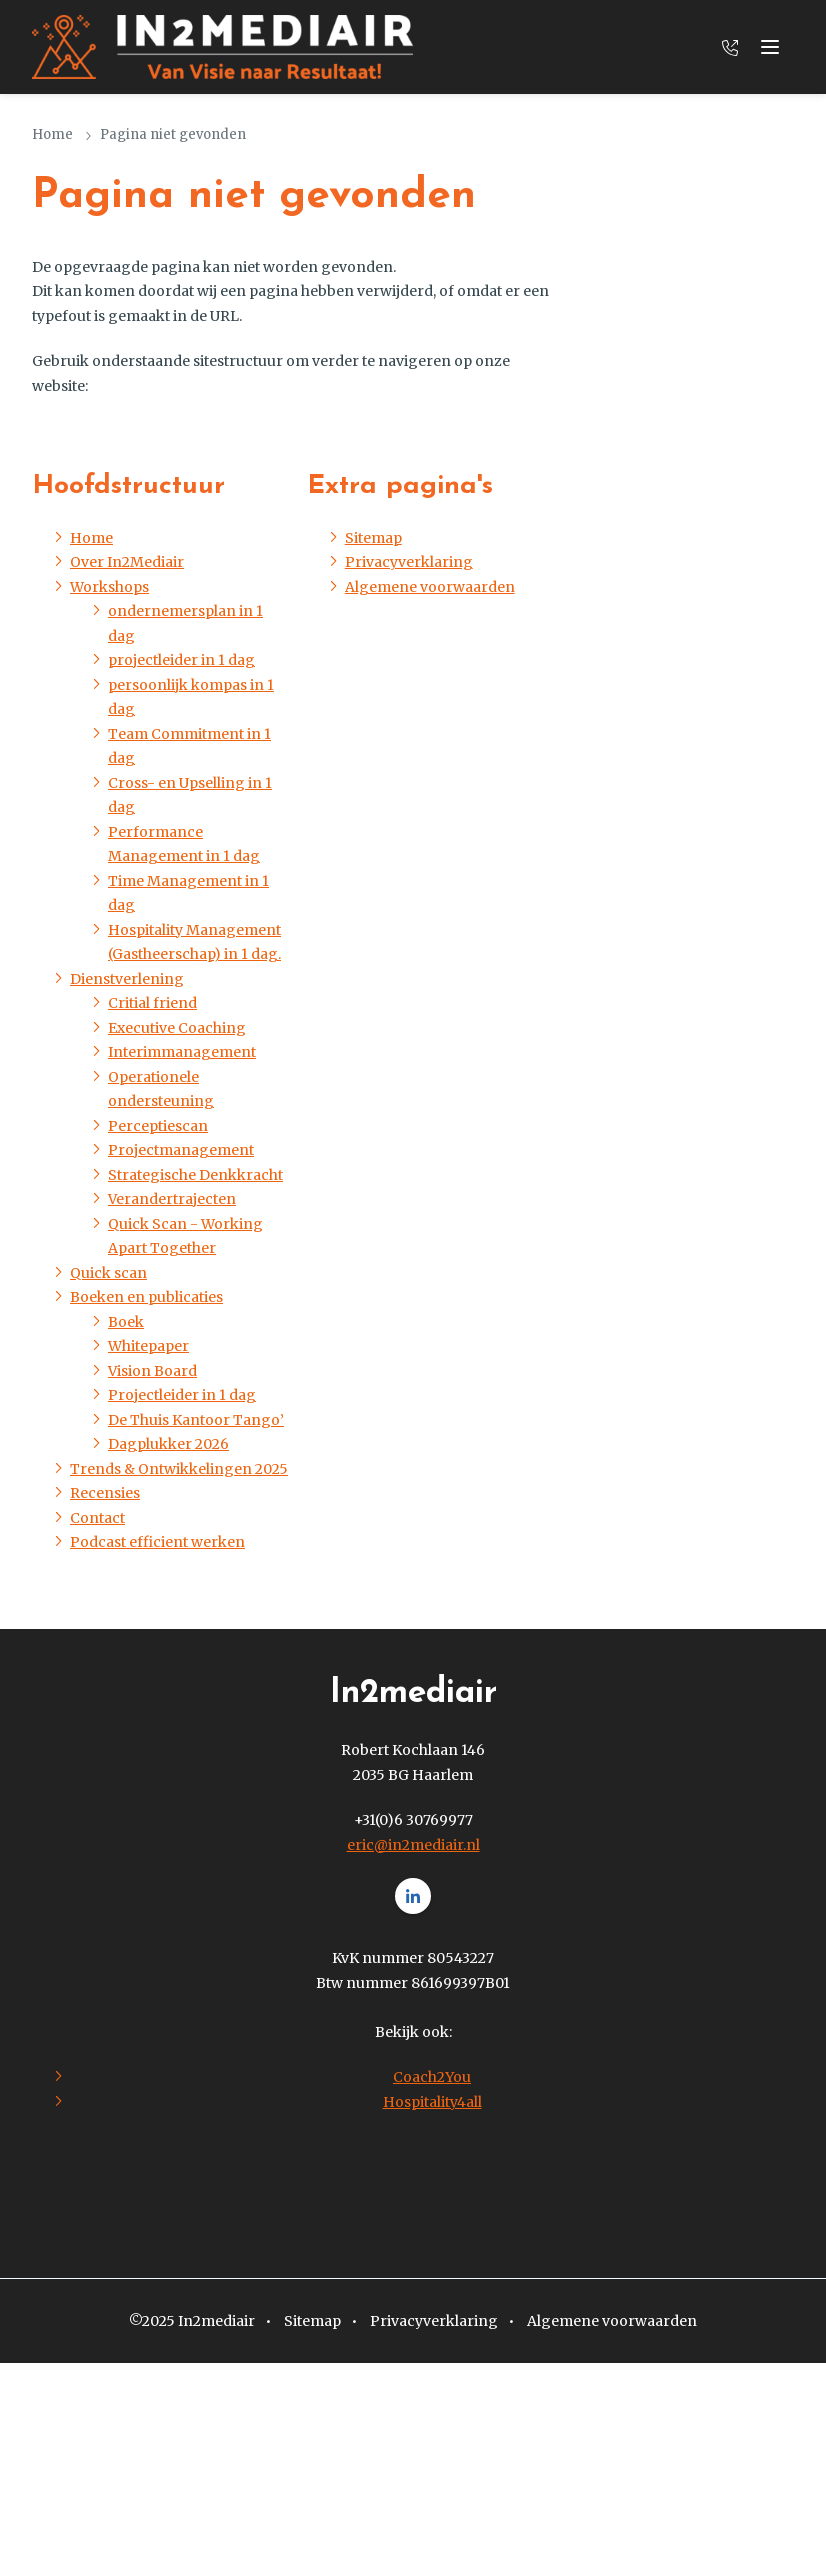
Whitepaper (148, 1346)
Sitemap (373, 538)
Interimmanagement (182, 1052)
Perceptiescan (158, 1126)
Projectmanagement (181, 1150)
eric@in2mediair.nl (413, 1845)
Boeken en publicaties (146, 1297)
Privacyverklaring (409, 562)
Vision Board (152, 1371)
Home (52, 134)
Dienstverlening (127, 979)
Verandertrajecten (172, 1199)
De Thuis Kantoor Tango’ (196, 1420)
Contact (97, 1518)
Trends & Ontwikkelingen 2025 (179, 1469)
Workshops (109, 587)
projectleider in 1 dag (181, 660)
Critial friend (152, 1003)
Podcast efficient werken (157, 1542)
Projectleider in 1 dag (182, 1395)
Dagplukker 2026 (168, 1444)
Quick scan (108, 1273)
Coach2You (432, 2077)
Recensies (105, 1493)
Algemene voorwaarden (430, 587)
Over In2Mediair (127, 562)
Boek (126, 1322)
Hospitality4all (432, 2102)
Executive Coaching (177, 1028)
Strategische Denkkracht (195, 1175)
